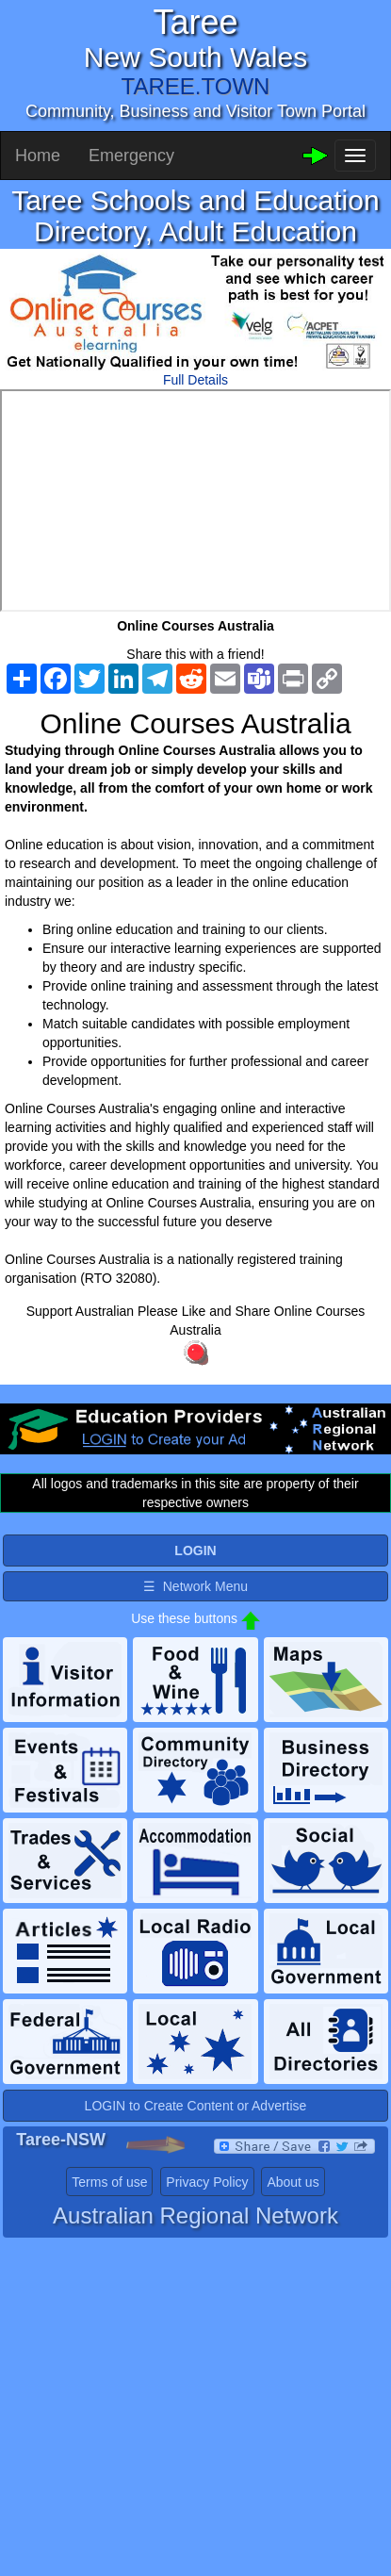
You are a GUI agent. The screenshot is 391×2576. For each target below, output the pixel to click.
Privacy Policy (207, 2182)
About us (292, 2182)
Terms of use (109, 2182)
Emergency (131, 155)
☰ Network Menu (195, 1586)
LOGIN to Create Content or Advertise (196, 2105)
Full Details (195, 379)
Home (37, 155)
